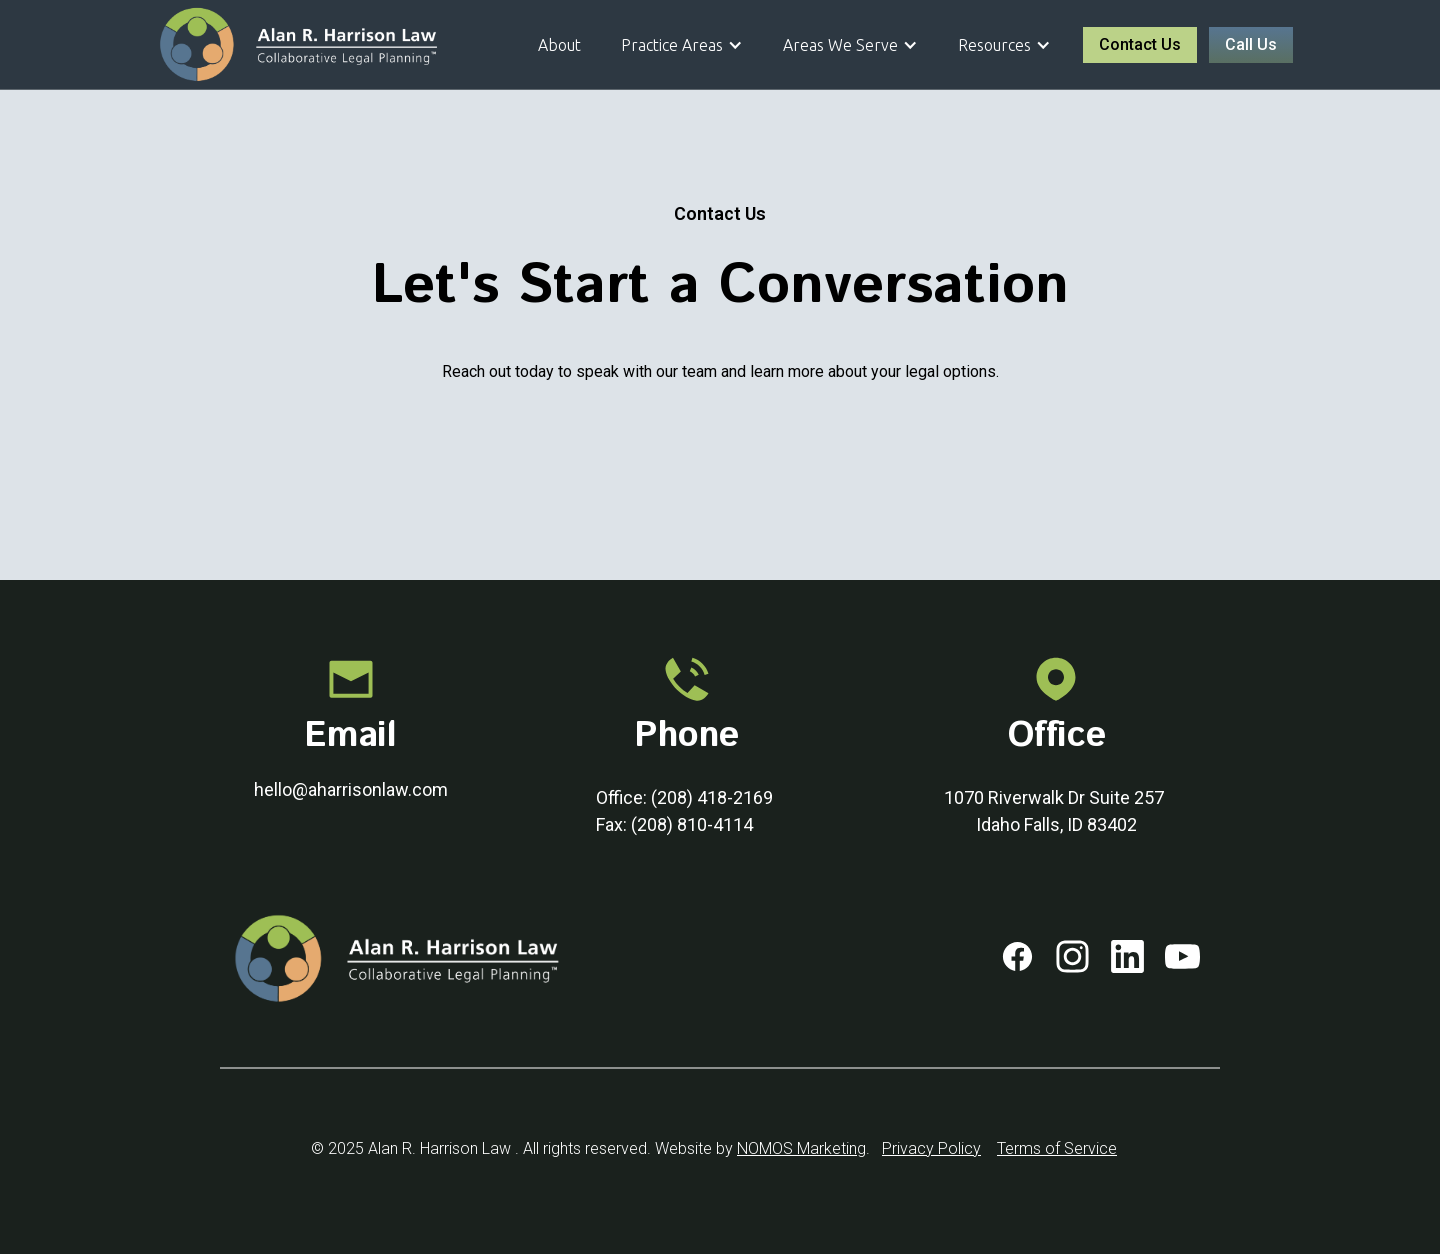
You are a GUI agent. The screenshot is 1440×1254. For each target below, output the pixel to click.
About (559, 45)
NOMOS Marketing (801, 1148)
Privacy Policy (931, 1148)
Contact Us (1140, 44)
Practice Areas (672, 45)
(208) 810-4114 (692, 824)
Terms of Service (1057, 1148)
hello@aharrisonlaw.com (351, 789)
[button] (682, 45)
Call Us (1251, 44)
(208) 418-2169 (712, 797)
